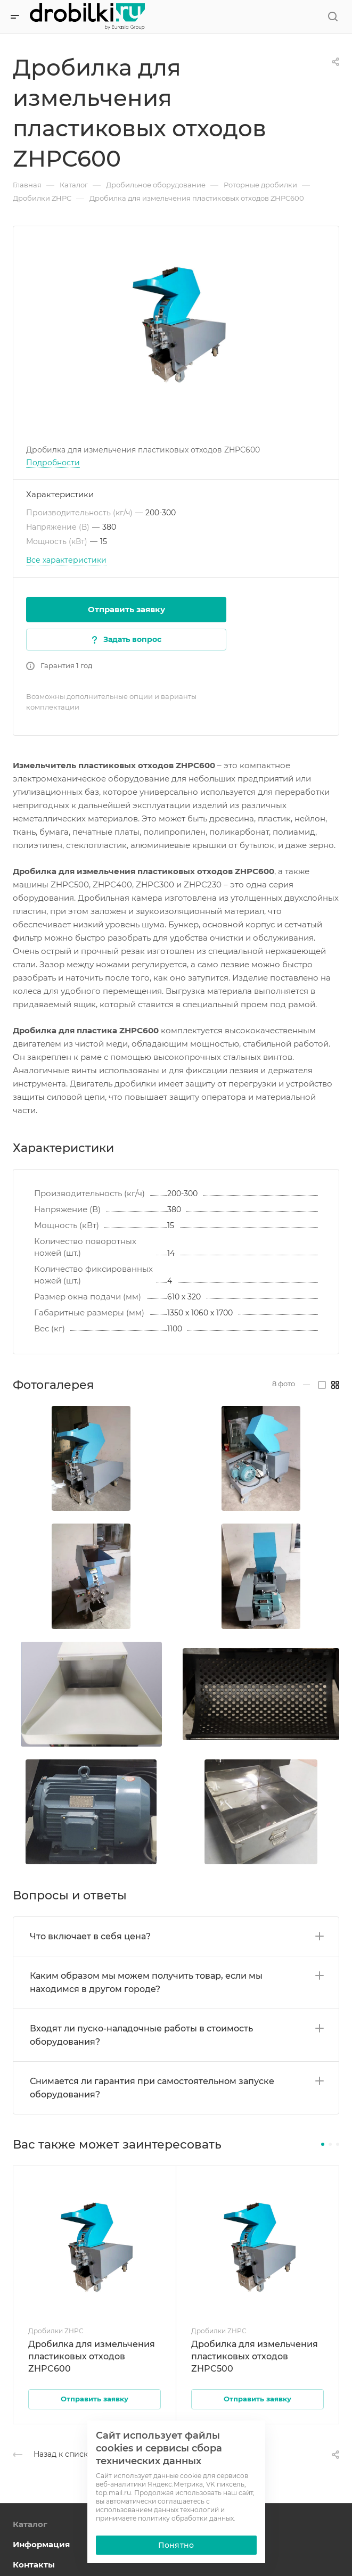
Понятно (176, 2545)
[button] (322, 2144)
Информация (41, 2544)
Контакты (34, 2564)
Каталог (30, 2524)
